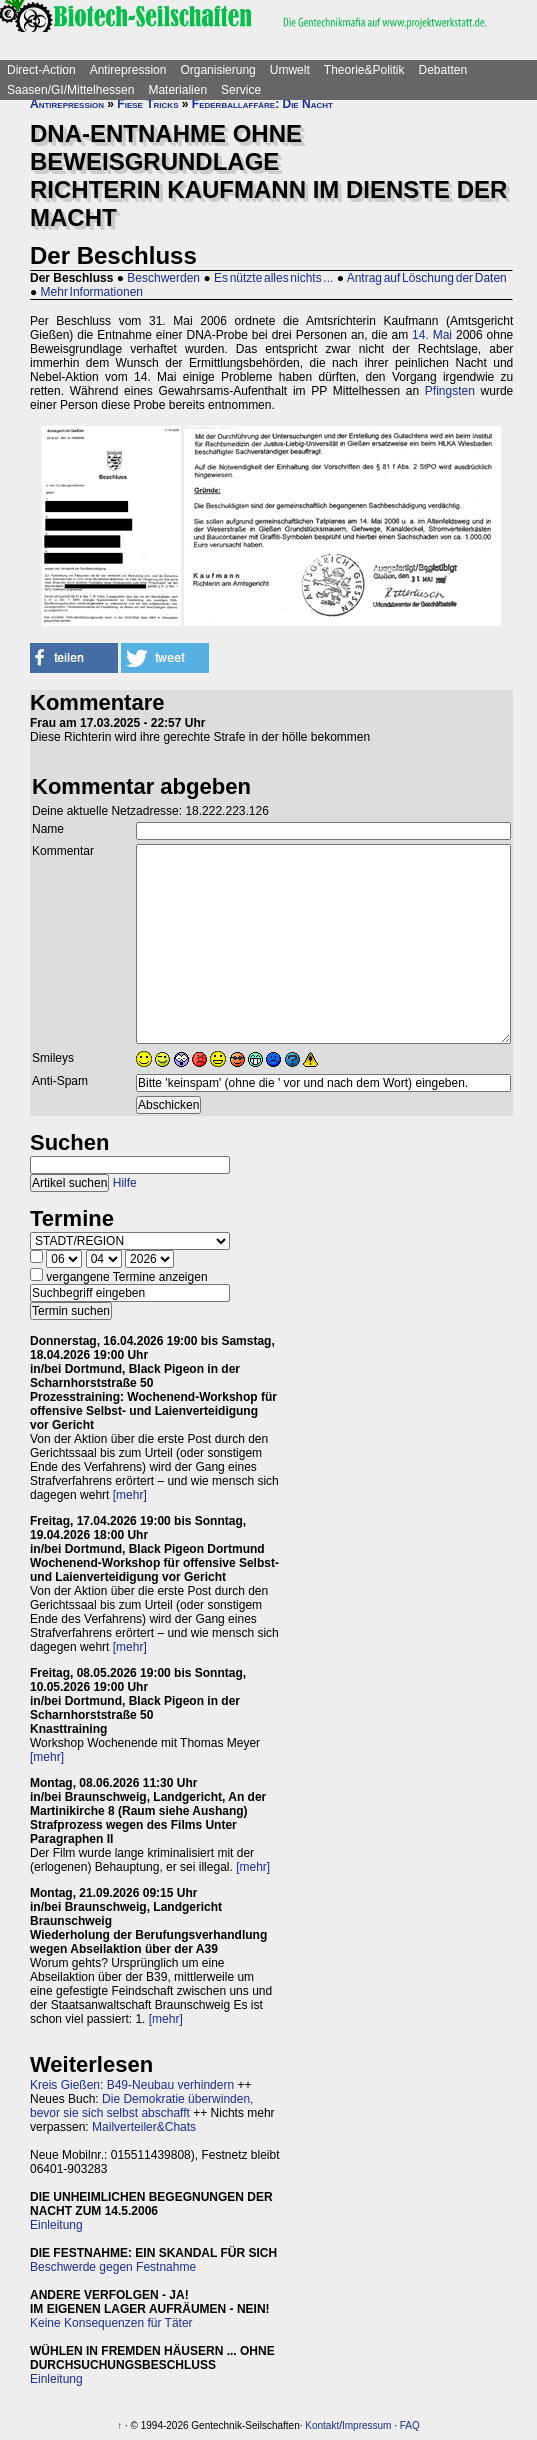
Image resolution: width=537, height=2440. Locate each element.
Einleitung (56, 2225)
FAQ (410, 2425)
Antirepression (128, 70)
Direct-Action (41, 70)
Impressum (366, 2425)
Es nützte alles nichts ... (273, 278)
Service (241, 90)
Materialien (177, 90)
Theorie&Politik (364, 70)
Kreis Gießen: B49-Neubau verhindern (132, 2085)
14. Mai (432, 335)
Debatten (443, 70)
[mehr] (130, 1495)
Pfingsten (450, 391)
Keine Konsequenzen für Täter (111, 2323)
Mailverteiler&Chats (144, 2127)
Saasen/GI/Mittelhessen (70, 90)
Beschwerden (163, 278)
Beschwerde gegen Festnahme (113, 2267)
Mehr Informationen (92, 292)
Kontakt (322, 2425)
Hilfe (125, 1183)
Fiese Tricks (147, 104)
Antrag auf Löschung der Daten (427, 278)
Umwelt (290, 70)
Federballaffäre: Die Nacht (262, 104)
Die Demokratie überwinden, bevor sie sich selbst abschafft (141, 2106)
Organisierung (217, 70)
